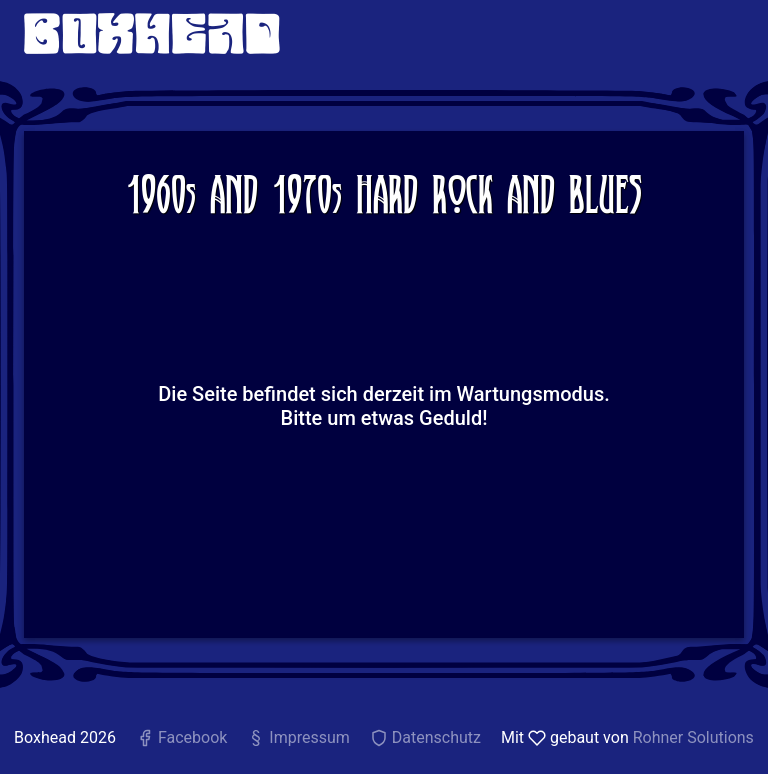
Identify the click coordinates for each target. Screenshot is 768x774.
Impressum (298, 737)
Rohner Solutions (693, 737)
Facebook (181, 737)
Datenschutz (425, 737)
